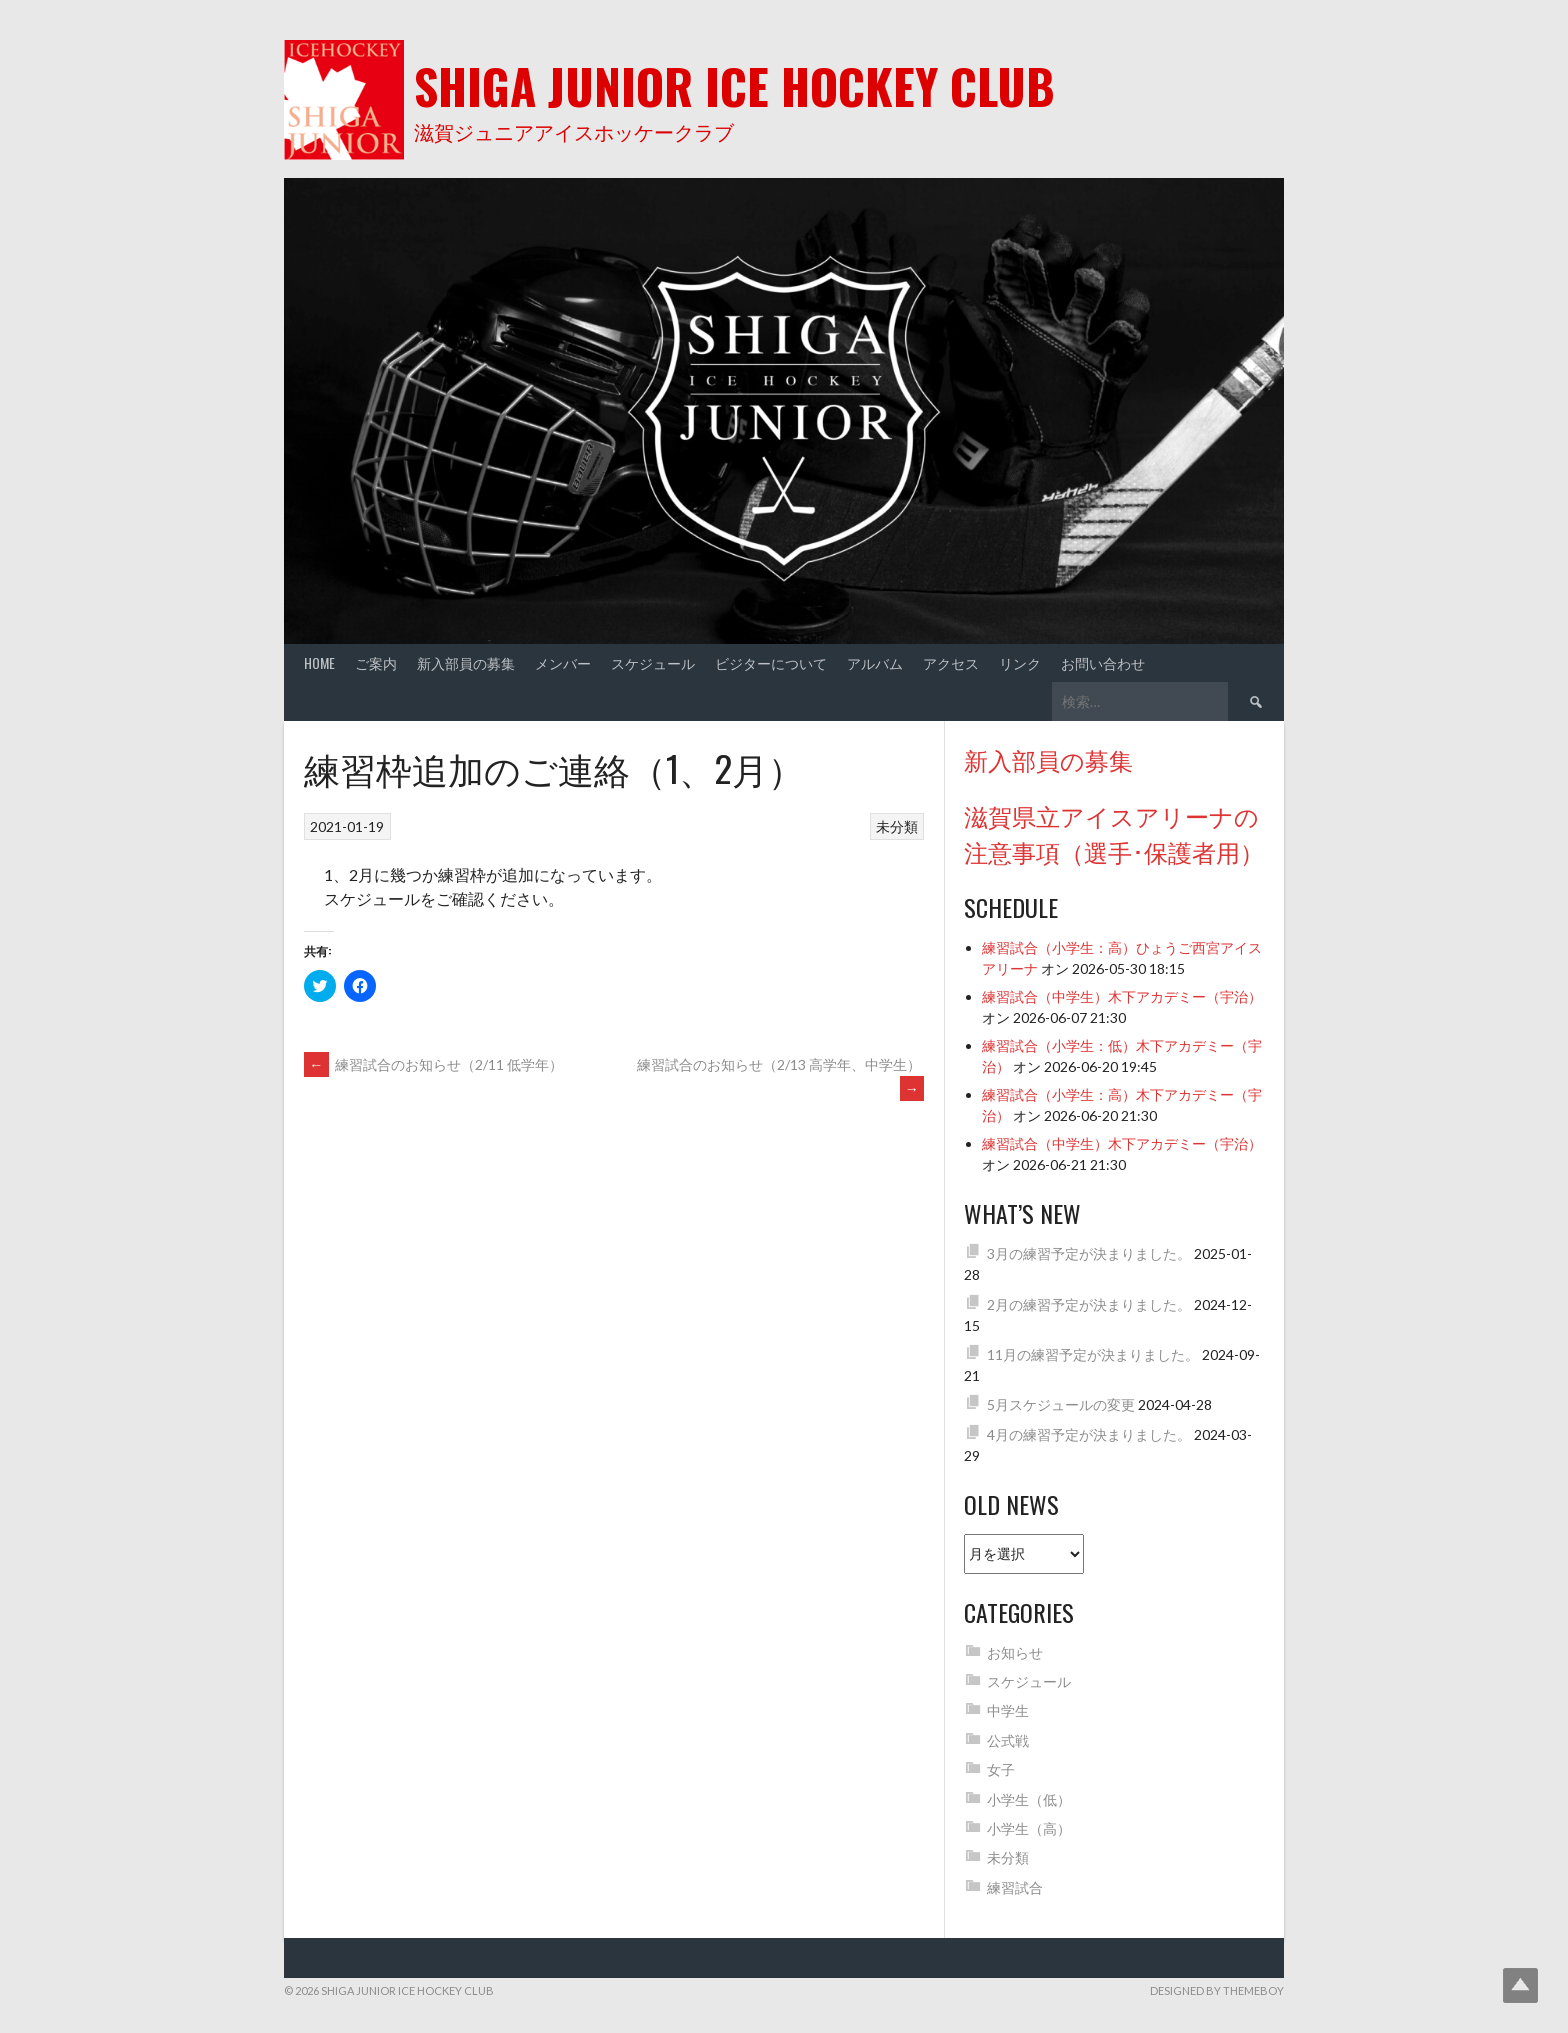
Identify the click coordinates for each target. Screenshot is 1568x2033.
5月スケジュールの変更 (1061, 1404)
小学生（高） (1029, 1828)
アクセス (951, 662)
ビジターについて (771, 662)
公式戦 (1008, 1740)
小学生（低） (1029, 1799)
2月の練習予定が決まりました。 (1089, 1304)
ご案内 (376, 662)
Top (1520, 1985)
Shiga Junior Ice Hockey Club (734, 85)
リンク (1020, 662)
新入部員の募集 (466, 662)
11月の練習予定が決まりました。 (1093, 1354)
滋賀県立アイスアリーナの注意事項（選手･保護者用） (1114, 833)
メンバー (563, 662)
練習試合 (1015, 1887)
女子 (1001, 1769)
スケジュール (653, 662)
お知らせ (1015, 1652)
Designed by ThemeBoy (1217, 1990)
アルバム (875, 662)
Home (319, 662)
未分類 (897, 826)
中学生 (1008, 1710)
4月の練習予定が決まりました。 (1089, 1434)
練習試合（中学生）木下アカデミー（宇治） (1122, 996)
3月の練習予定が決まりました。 (1089, 1253)
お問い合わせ (1103, 662)
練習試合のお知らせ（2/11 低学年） (433, 1064)
